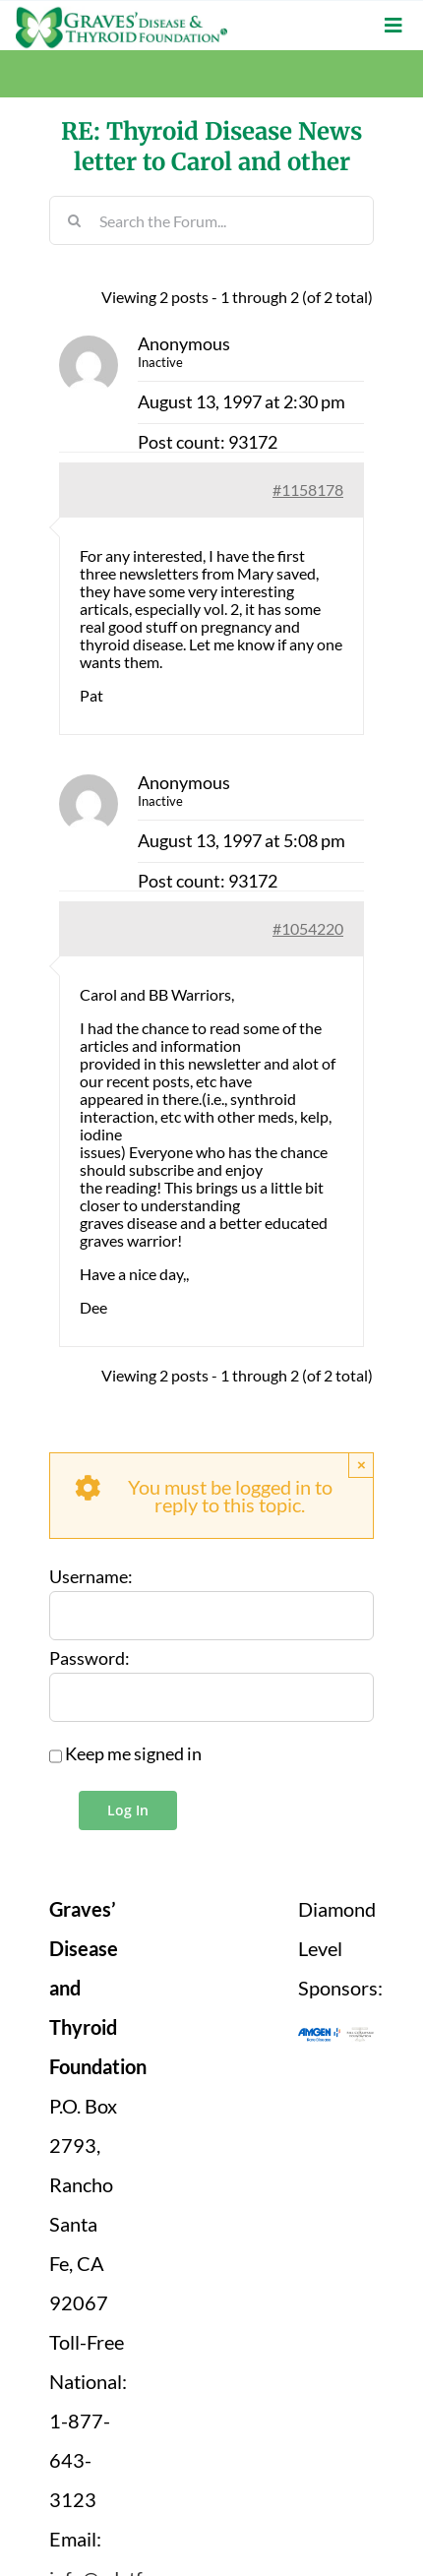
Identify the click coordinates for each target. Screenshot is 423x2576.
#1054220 (307, 928)
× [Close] (361, 1464)
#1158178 (307, 489)
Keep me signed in (133, 1754)
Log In (128, 1810)
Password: (89, 1659)
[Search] (73, 220)
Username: (91, 1577)
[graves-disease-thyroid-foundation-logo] (121, 15)
